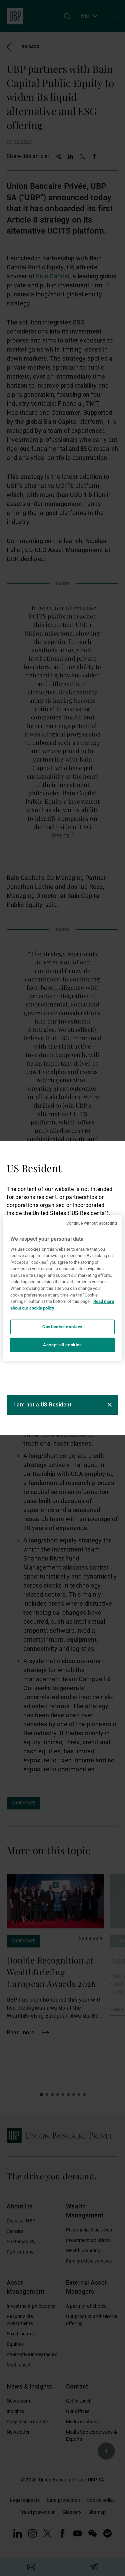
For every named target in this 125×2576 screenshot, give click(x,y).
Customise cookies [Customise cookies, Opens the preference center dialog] (62, 1326)
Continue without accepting (91, 1223)
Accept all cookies (62, 1344)
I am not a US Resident (42, 1404)
